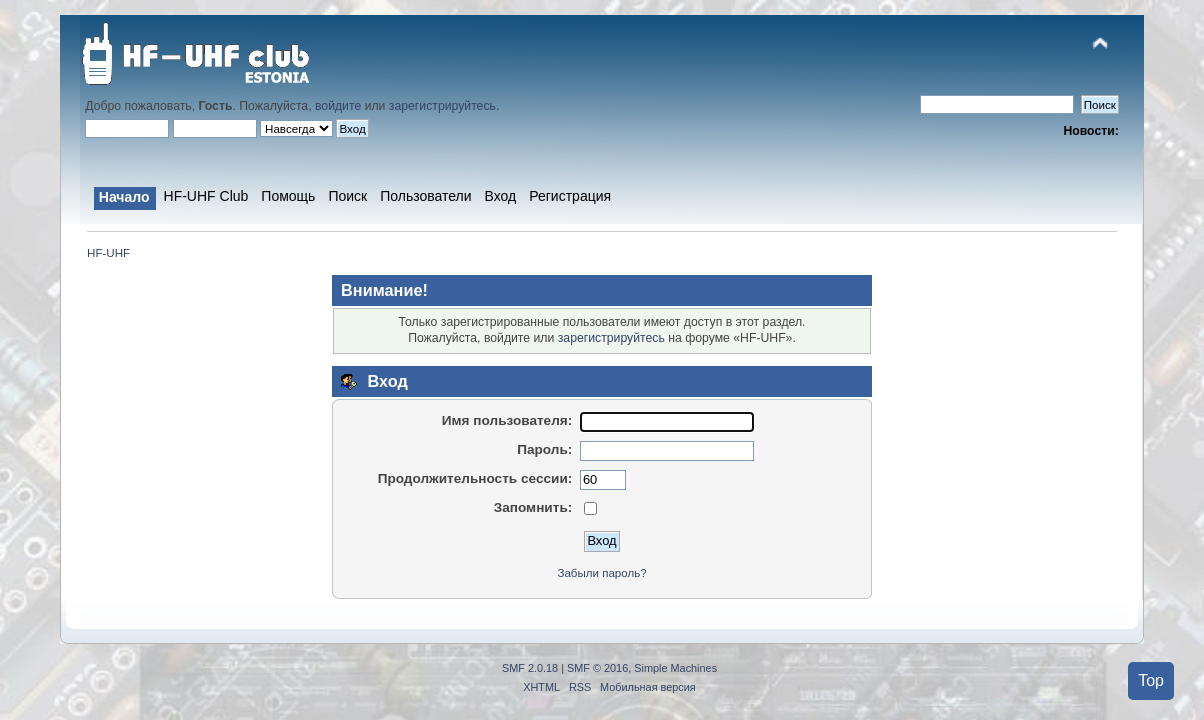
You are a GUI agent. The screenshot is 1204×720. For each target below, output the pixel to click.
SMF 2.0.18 (530, 668)
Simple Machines (675, 668)
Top (1151, 680)
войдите (338, 106)
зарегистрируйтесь (442, 106)
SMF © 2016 (597, 668)
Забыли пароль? (601, 573)
